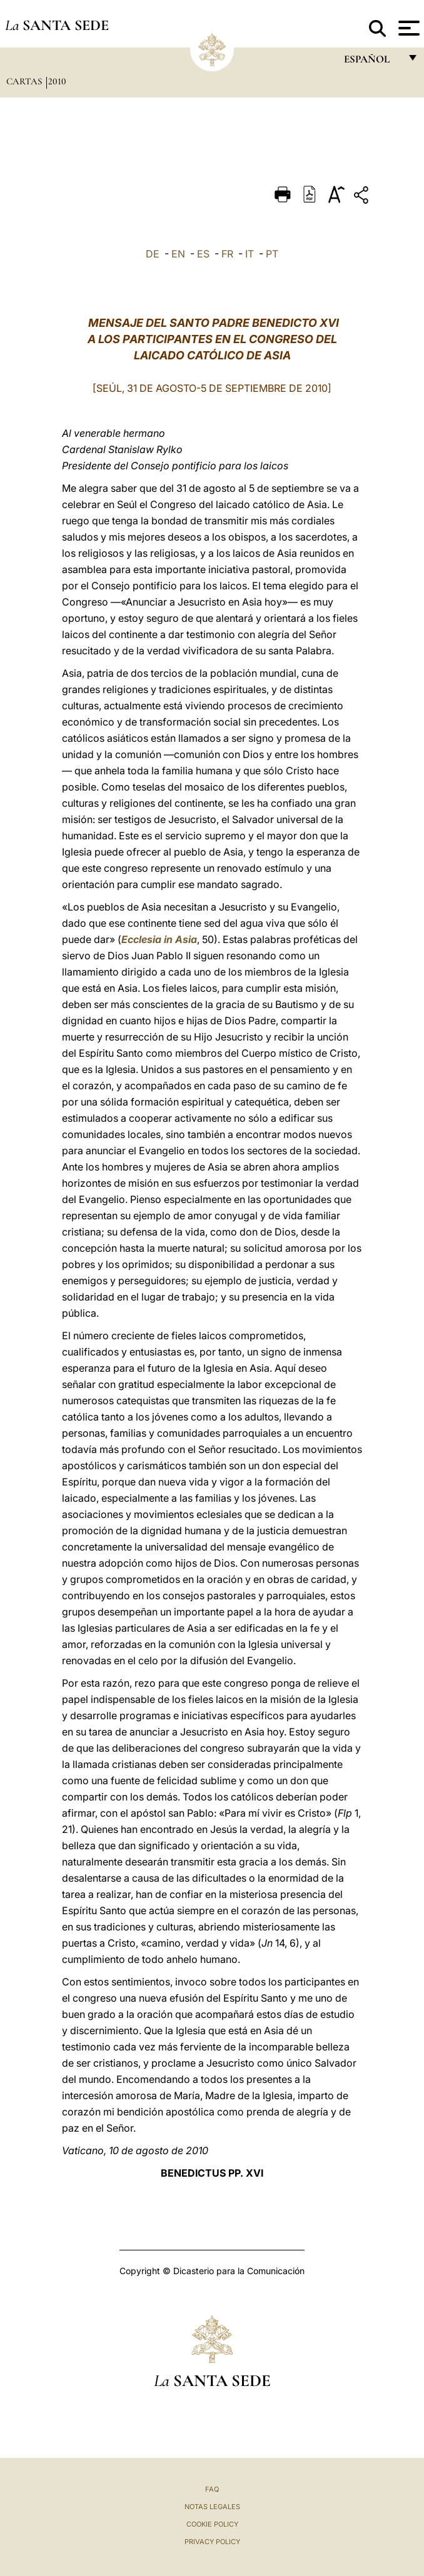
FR (227, 253)
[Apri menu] (407, 28)
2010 (57, 81)
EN (178, 253)
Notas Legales (212, 2506)
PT (272, 253)
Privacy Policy (212, 2541)
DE (152, 253)
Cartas (25, 81)
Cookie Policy (212, 2524)
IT (249, 253)
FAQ (212, 2489)
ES (203, 253)
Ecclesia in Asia (159, 939)
